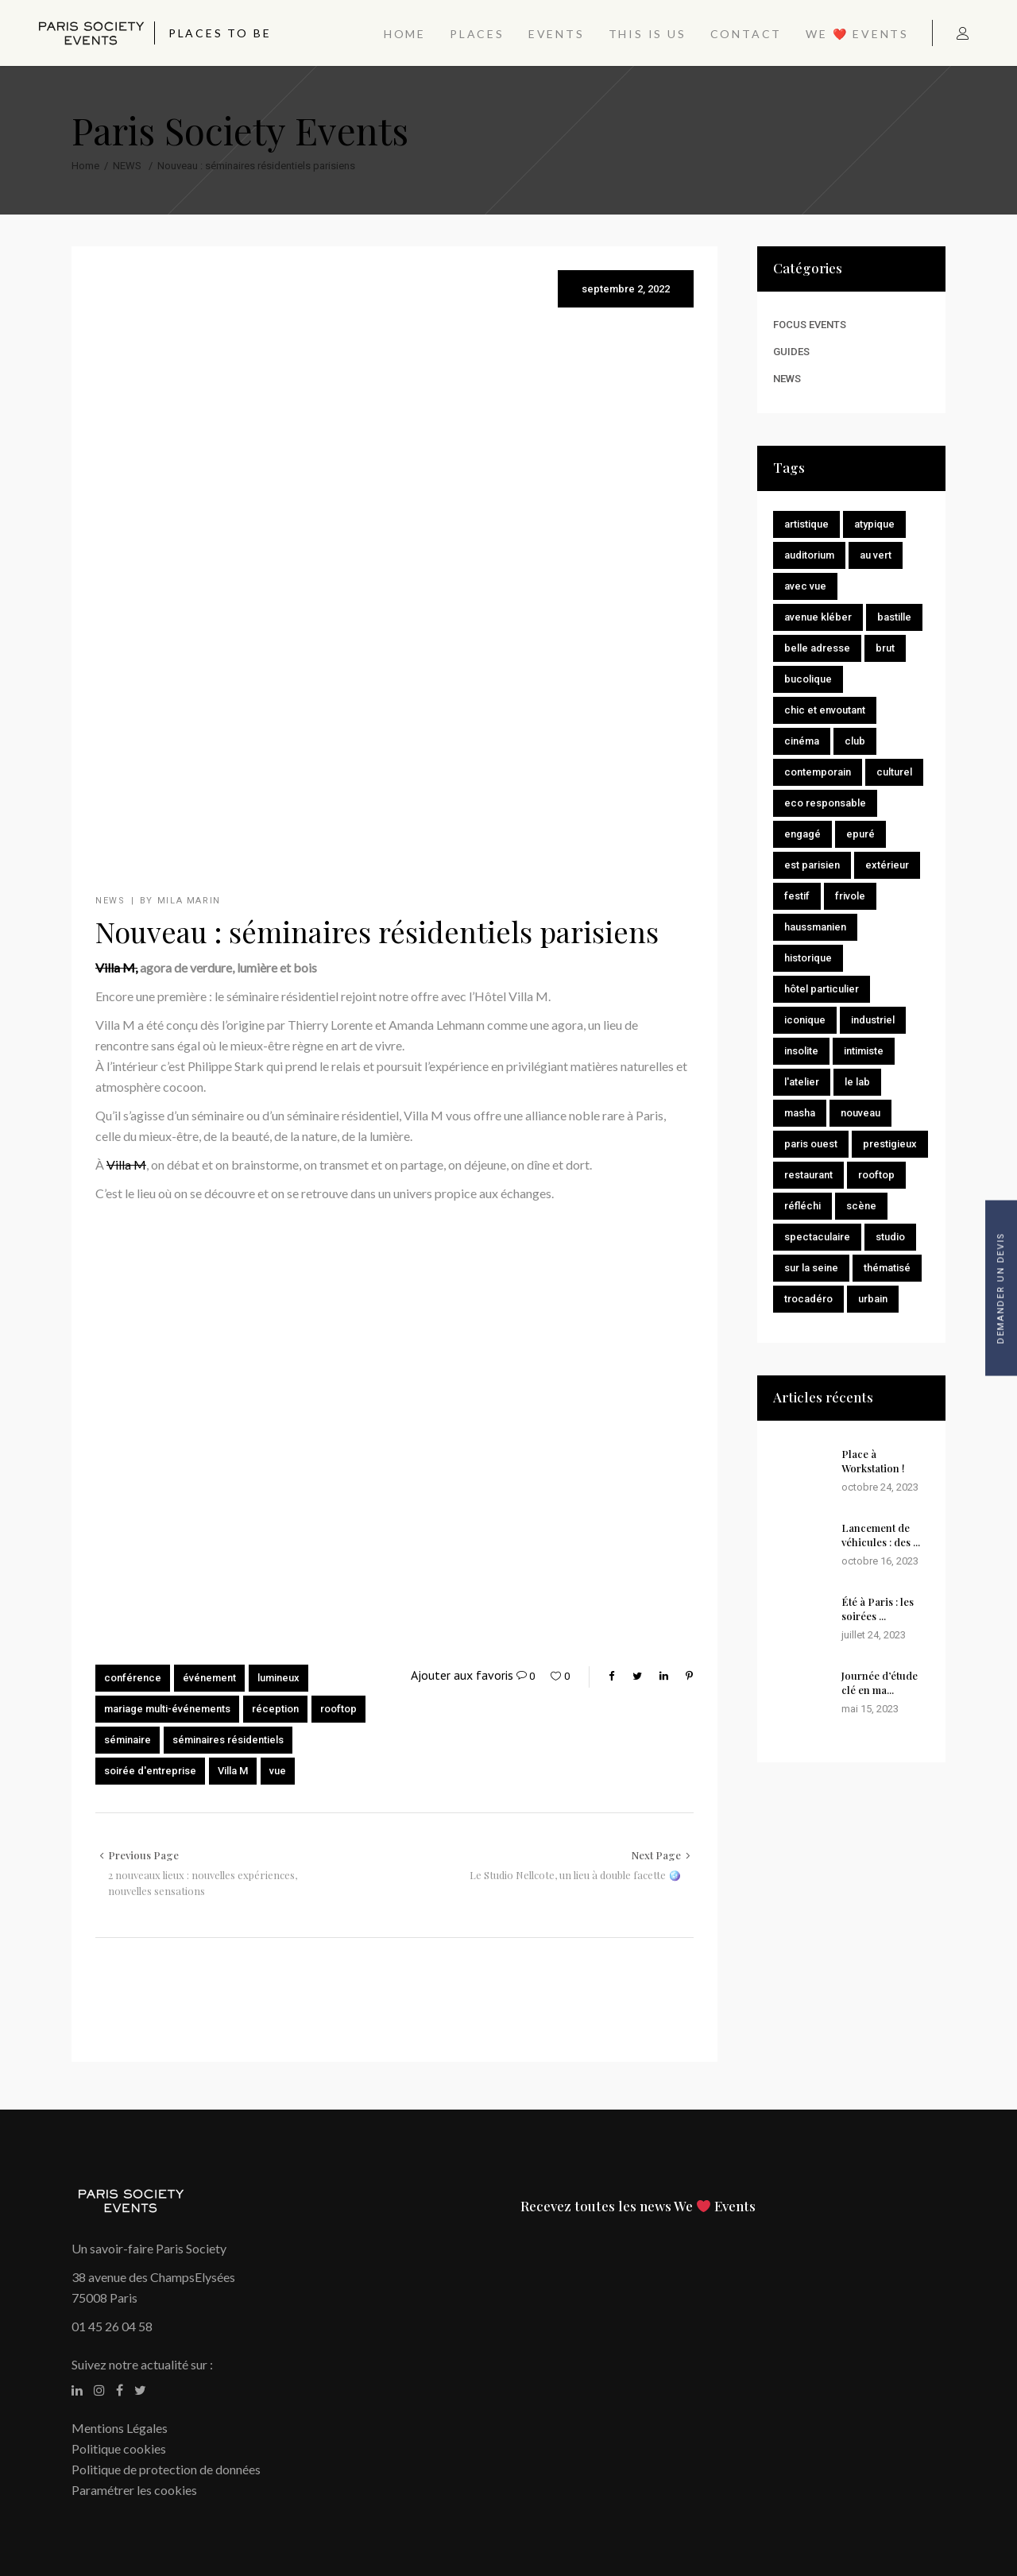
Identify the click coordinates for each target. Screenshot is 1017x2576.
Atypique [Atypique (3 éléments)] (874, 524)
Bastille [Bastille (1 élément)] (894, 617)
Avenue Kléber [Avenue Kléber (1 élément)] (818, 617)
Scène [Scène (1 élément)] (861, 1206)
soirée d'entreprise (150, 1771)
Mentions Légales (120, 2427)
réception (275, 1709)
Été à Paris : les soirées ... (877, 1609)
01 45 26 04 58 (112, 2326)
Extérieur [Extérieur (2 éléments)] (887, 865)
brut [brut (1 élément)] (885, 648)
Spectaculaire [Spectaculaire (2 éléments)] (817, 1237)
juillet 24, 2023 (873, 1635)
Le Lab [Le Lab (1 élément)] (857, 1082)
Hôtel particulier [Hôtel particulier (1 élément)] (821, 989)
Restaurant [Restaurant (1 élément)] (808, 1175)
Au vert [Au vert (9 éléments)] (875, 555)
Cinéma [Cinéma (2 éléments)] (801, 741)
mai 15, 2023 (870, 1709)
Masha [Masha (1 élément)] (799, 1113)
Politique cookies (119, 2448)
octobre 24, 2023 (879, 1487)
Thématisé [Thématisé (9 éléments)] (887, 1268)
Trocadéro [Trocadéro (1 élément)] (808, 1299)
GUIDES (791, 352)
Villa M (126, 1164)
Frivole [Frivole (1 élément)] (850, 896)
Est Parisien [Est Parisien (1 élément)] (812, 865)
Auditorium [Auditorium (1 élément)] (809, 555)
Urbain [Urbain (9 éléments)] (872, 1299)
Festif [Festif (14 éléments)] (797, 896)
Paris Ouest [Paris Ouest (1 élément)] (810, 1144)
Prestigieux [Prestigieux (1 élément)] (890, 1144)
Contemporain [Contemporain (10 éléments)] (817, 772)
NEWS (127, 166)
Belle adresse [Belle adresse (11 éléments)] (817, 648)
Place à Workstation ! (873, 1461)
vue (277, 1771)
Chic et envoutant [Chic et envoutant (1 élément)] (824, 710)
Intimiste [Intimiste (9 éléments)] (864, 1051)
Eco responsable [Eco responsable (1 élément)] (825, 803)
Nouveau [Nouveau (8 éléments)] (860, 1113)
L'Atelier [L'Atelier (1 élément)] (801, 1082)
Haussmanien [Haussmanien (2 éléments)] (815, 927)
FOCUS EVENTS (809, 325)
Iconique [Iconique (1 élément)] (805, 1020)
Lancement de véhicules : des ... (880, 1535)
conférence (132, 1678)
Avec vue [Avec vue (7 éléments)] (805, 586)
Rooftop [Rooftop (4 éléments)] (876, 1175)
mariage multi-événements (167, 1709)
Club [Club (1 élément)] (855, 741)
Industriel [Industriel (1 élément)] (873, 1020)
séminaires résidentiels (228, 1740)
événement (209, 1678)
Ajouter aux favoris (462, 1675)
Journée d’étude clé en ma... (879, 1682)
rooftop (338, 1709)
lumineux (278, 1678)
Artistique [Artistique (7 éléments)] (806, 524)
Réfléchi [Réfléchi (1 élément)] (802, 1206)
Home (85, 166)
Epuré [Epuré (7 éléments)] (860, 834)
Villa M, (116, 967)
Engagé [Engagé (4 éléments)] (802, 834)
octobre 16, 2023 (879, 1561)
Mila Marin (189, 900)
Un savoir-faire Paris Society (149, 2248)
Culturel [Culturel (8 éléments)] (894, 772)
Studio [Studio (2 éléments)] (890, 1237)
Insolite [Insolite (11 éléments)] (801, 1051)
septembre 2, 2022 (626, 289)
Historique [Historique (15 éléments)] (808, 958)
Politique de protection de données (166, 2469)
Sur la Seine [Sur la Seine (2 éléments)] (811, 1268)
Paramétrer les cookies (134, 2489)
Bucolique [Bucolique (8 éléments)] (808, 679)
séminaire (127, 1740)
